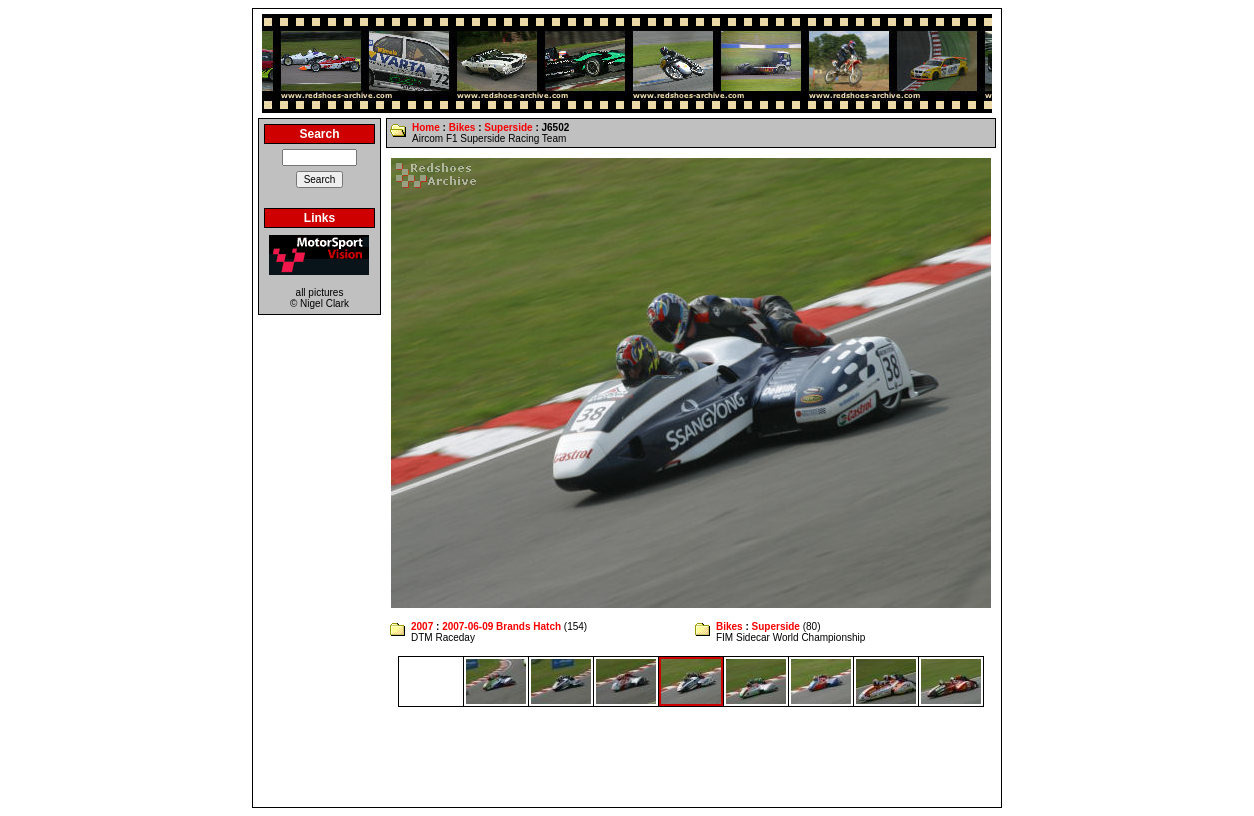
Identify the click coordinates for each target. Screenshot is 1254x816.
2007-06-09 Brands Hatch (501, 626)
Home (426, 127)
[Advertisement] (627, 757)
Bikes (462, 127)
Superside (508, 127)
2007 (422, 626)
